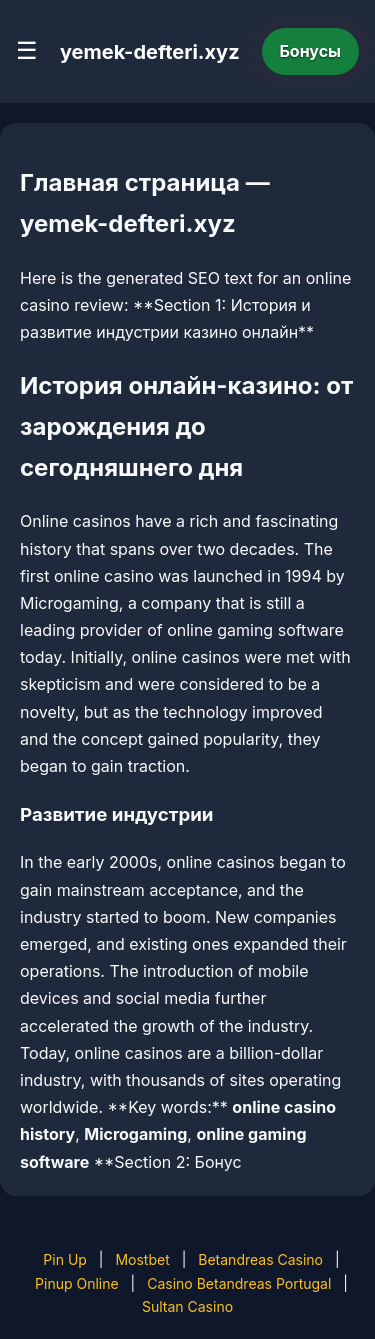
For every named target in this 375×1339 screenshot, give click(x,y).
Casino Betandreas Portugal (239, 1283)
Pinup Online (77, 1283)
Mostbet (142, 1259)
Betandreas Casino (260, 1259)
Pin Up (65, 1259)
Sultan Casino (187, 1306)
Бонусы (311, 51)
